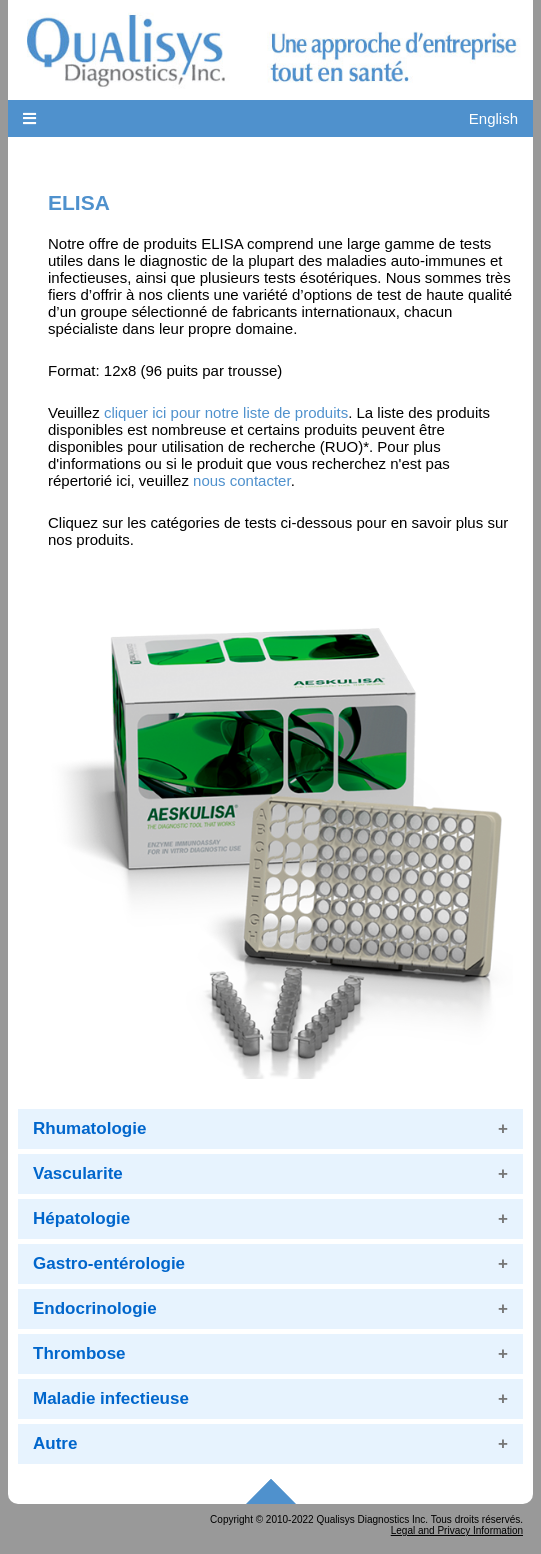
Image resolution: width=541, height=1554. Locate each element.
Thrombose (79, 1353)
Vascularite (78, 1173)
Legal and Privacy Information (457, 1530)
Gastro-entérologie (109, 1263)
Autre (55, 1443)
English (493, 118)
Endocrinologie (95, 1308)
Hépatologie (81, 1218)
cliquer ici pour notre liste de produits (226, 412)
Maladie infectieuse (111, 1398)
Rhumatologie (89, 1128)
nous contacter (242, 480)
